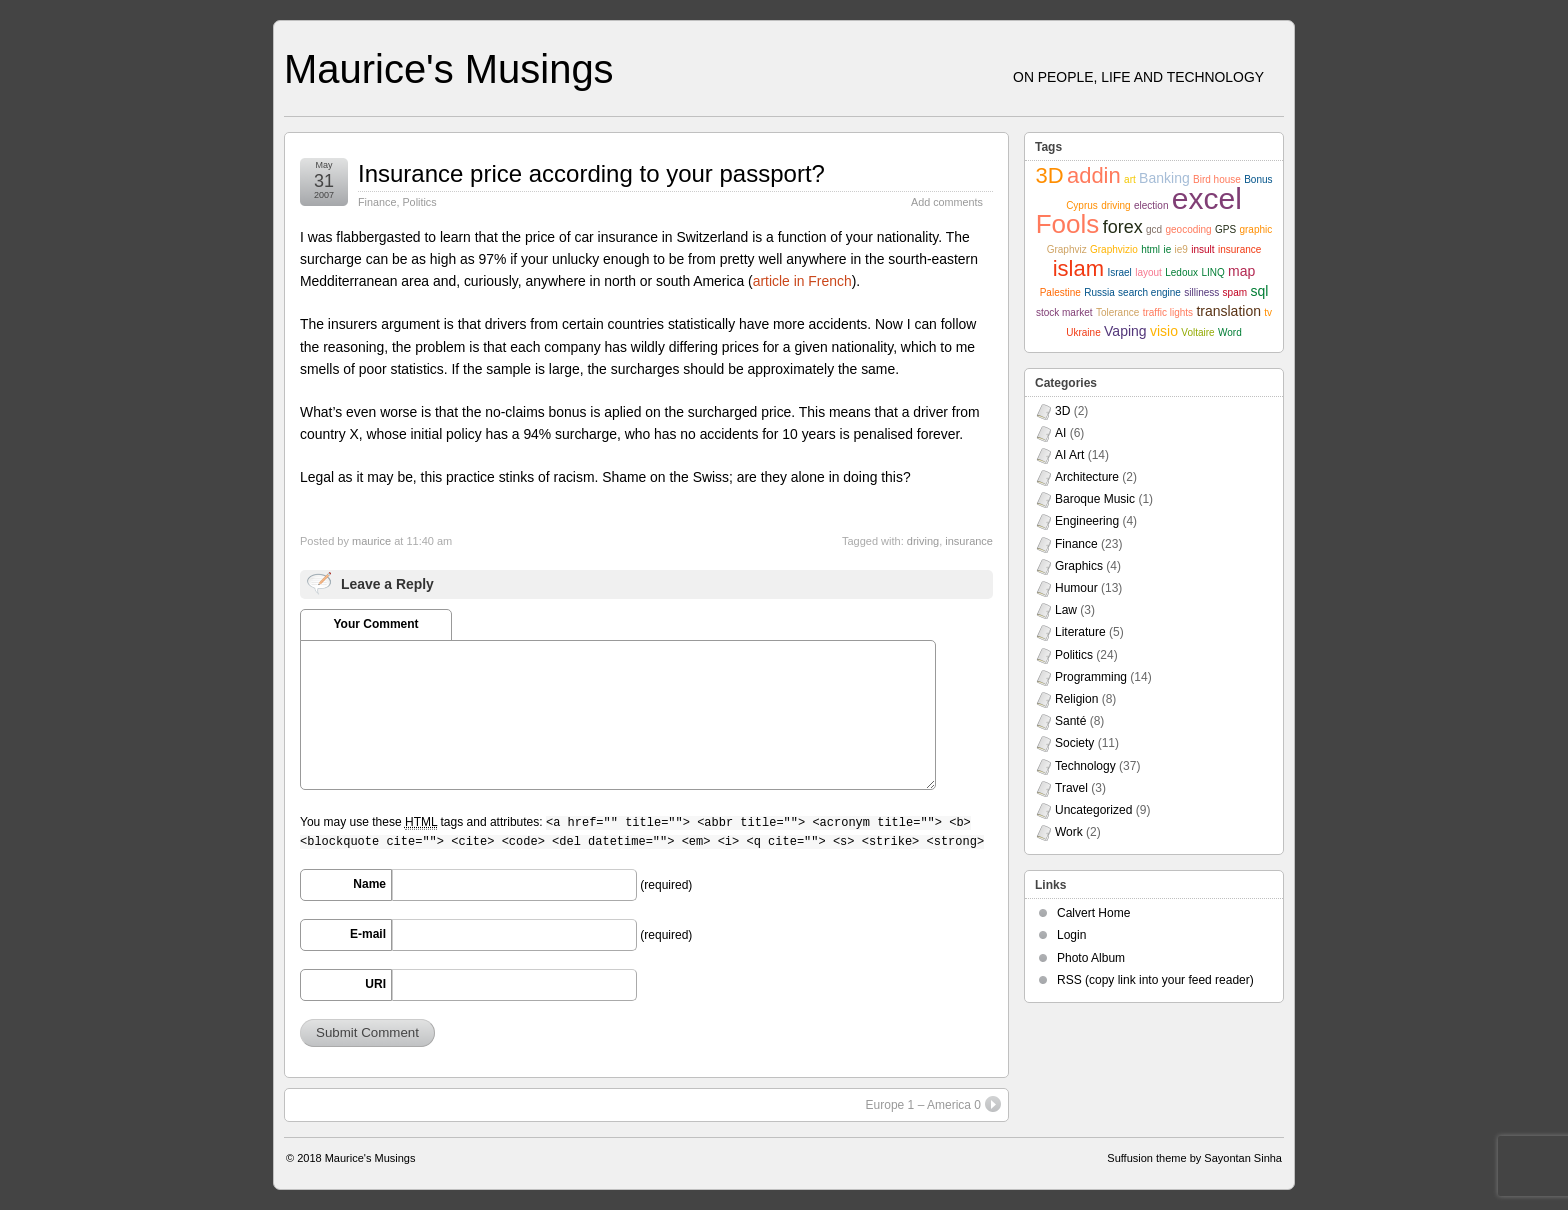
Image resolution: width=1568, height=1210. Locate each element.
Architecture (1087, 477)
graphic (1255, 229)
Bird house (1217, 179)
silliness (1201, 292)
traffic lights (1168, 312)
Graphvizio (1114, 249)
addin (1094, 175)
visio (1164, 331)
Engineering (1087, 521)
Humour (1076, 588)
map (1241, 271)
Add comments (947, 202)
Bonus (1258, 179)
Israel (1119, 272)
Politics (419, 202)
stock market (1064, 312)
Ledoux (1181, 272)
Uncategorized (1093, 810)
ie (1167, 249)
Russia (1099, 292)
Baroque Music (1095, 499)
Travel (1071, 788)
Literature (1080, 632)
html (1150, 249)
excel (1207, 198)
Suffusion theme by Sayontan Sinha (1194, 1158)
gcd (1154, 229)
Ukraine (1083, 332)
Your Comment (375, 624)
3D (1049, 175)
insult (1202, 249)
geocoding (1188, 229)
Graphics (1079, 566)
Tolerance (1117, 312)
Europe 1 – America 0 (933, 1104)
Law (1066, 610)
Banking (1164, 178)
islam (1078, 268)
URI (375, 984)
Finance (377, 202)
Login (1071, 935)
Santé (1070, 721)
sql (1259, 291)
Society (1074, 743)
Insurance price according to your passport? (591, 173)
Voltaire (1197, 332)
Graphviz (1067, 249)
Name (369, 884)
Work (1069, 832)
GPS (1225, 229)
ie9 (1181, 249)
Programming (1091, 677)
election (1151, 205)
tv (1268, 312)
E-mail (368, 934)
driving (923, 541)
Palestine (1060, 292)
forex (1123, 227)
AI (1060, 433)
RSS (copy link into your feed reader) (1155, 980)
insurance (969, 541)
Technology (1085, 766)
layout (1148, 272)
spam (1235, 292)
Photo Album (1091, 958)
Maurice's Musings (449, 69)
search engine (1149, 292)
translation (1228, 311)
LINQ (1212, 272)
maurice (371, 541)
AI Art (1069, 455)
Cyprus (1082, 205)
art (1130, 179)
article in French (802, 281)
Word (1230, 332)
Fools (1068, 224)
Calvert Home (1093, 913)
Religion (1076, 699)
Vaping (1125, 331)
